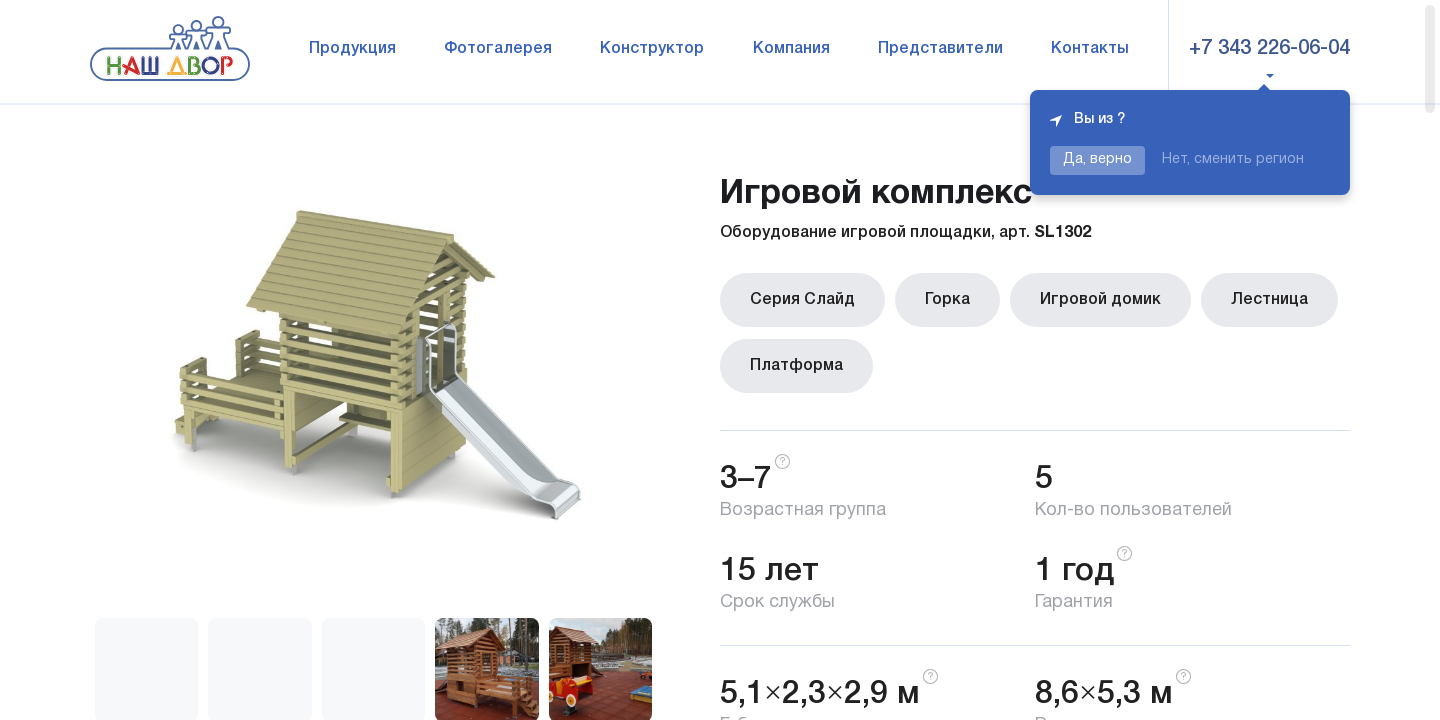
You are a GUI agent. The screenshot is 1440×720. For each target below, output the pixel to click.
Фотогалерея (498, 49)
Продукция (352, 49)
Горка (947, 300)
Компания (791, 49)
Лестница (1269, 300)
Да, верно (1097, 159)
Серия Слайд (802, 300)
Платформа (796, 366)
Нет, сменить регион (1233, 159)
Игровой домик (1100, 300)
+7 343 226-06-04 (1269, 49)
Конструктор (652, 49)
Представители (940, 49)
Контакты (1090, 49)
